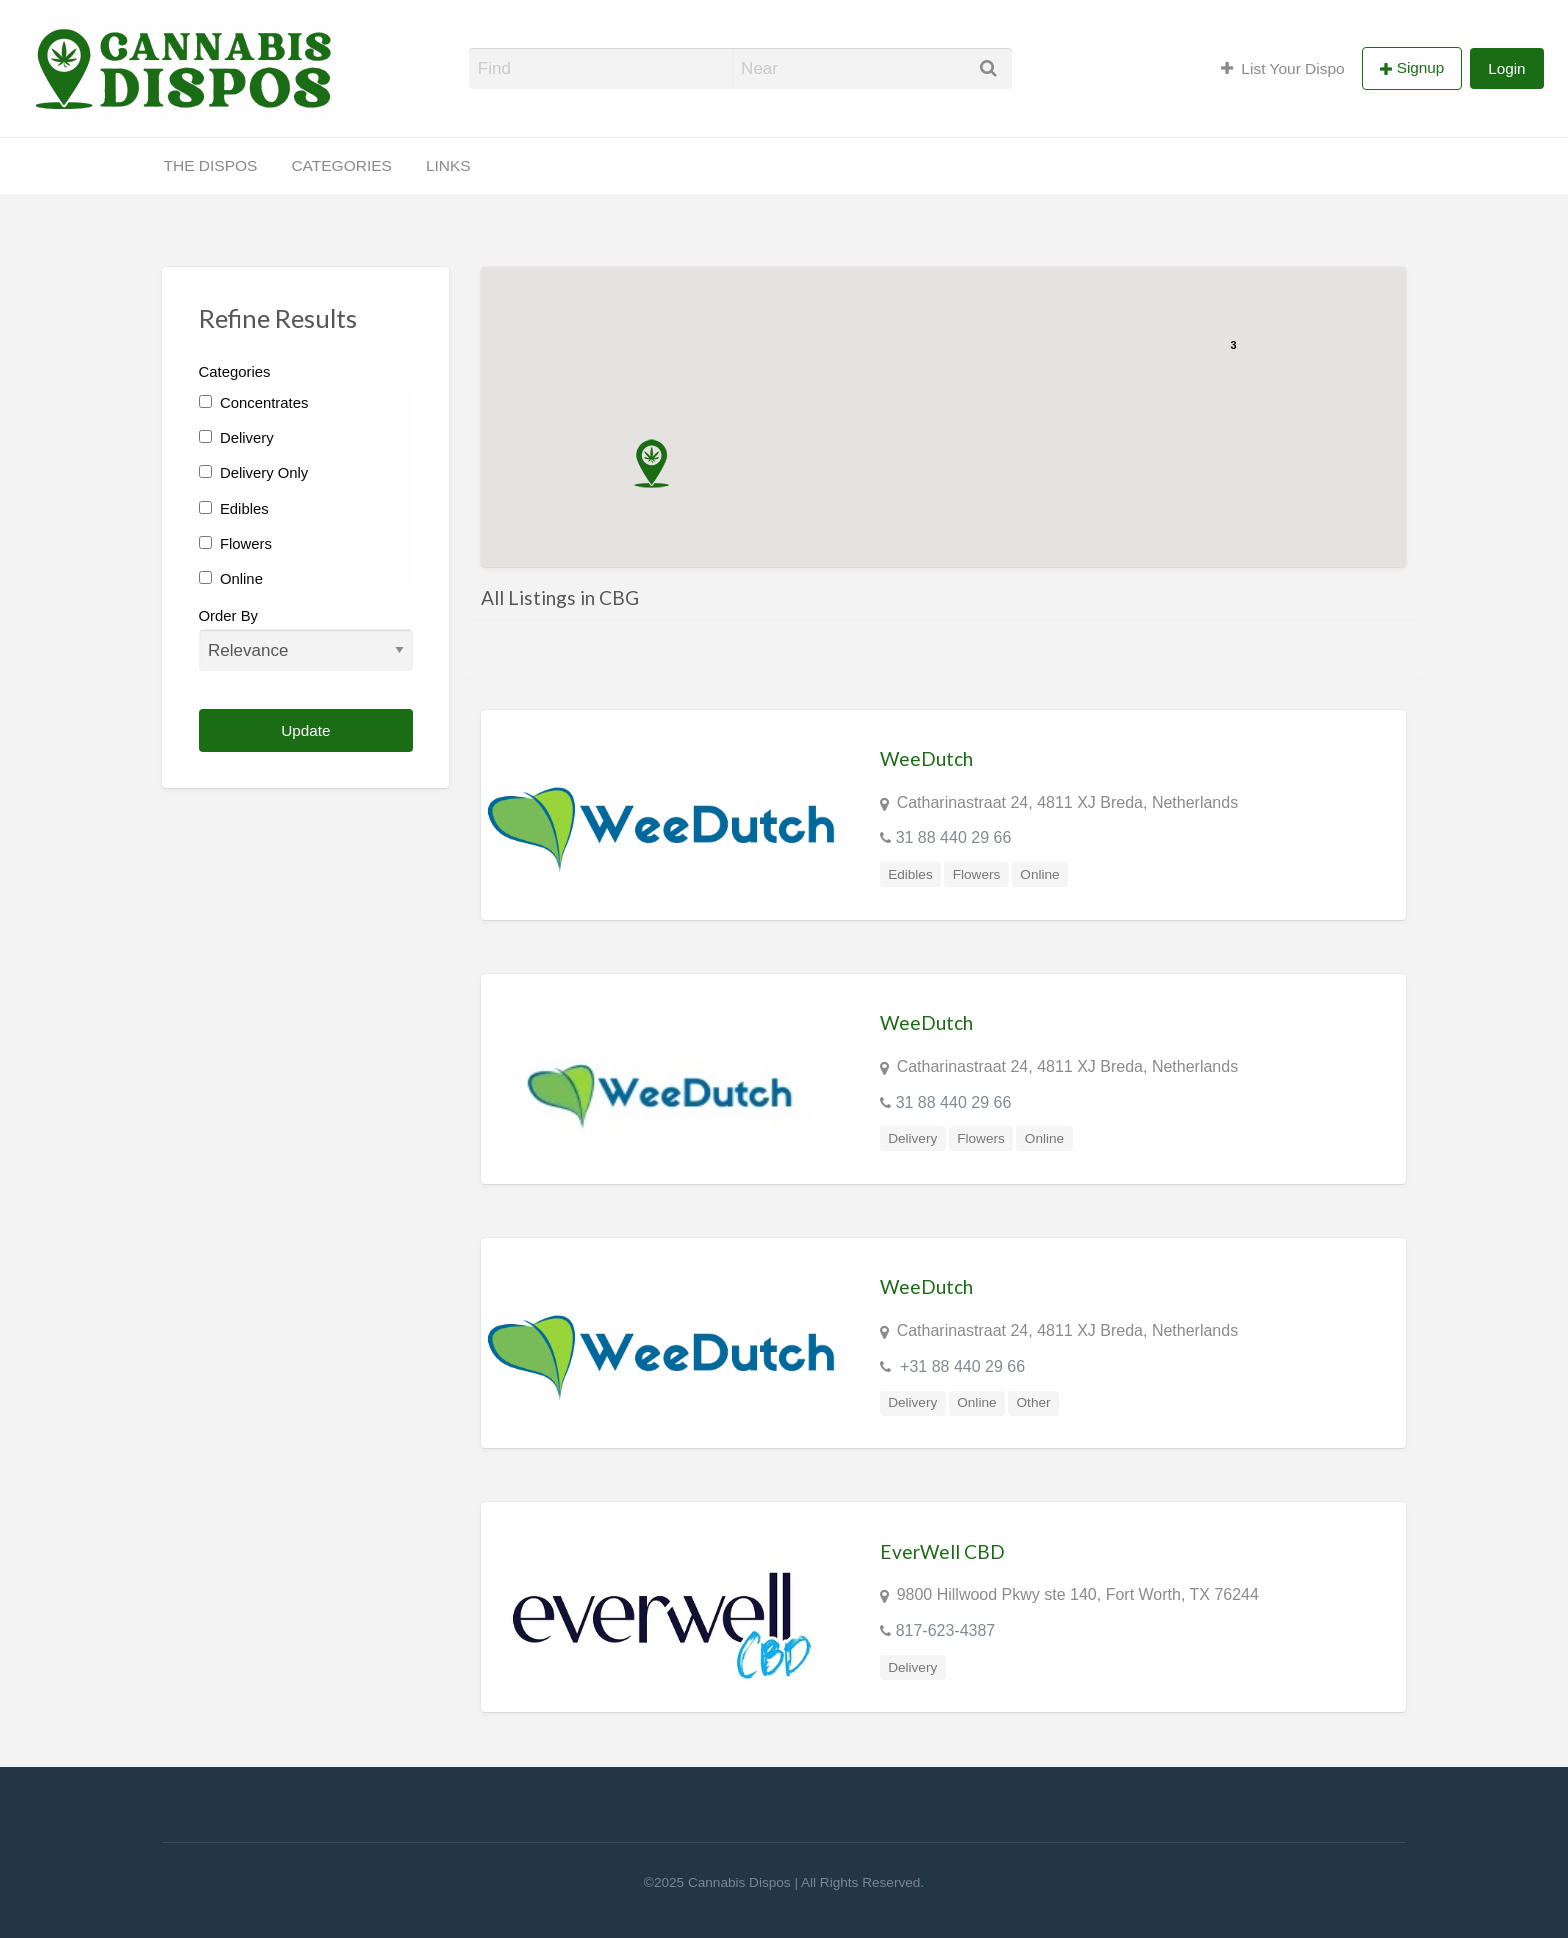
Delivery (236, 438)
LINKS (448, 165)
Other (1034, 1402)
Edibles (234, 509)
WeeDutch (926, 758)
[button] (651, 463)
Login (1506, 68)
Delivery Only (254, 473)
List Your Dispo (1283, 68)
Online (231, 579)
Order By (306, 639)
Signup (1421, 67)
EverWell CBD (942, 1551)
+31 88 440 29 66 (960, 1366)
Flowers (235, 544)
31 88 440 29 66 (954, 837)
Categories (235, 372)
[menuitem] (1283, 68)
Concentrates (254, 403)
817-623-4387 (946, 1630)
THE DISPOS (211, 165)
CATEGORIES (341, 165)
